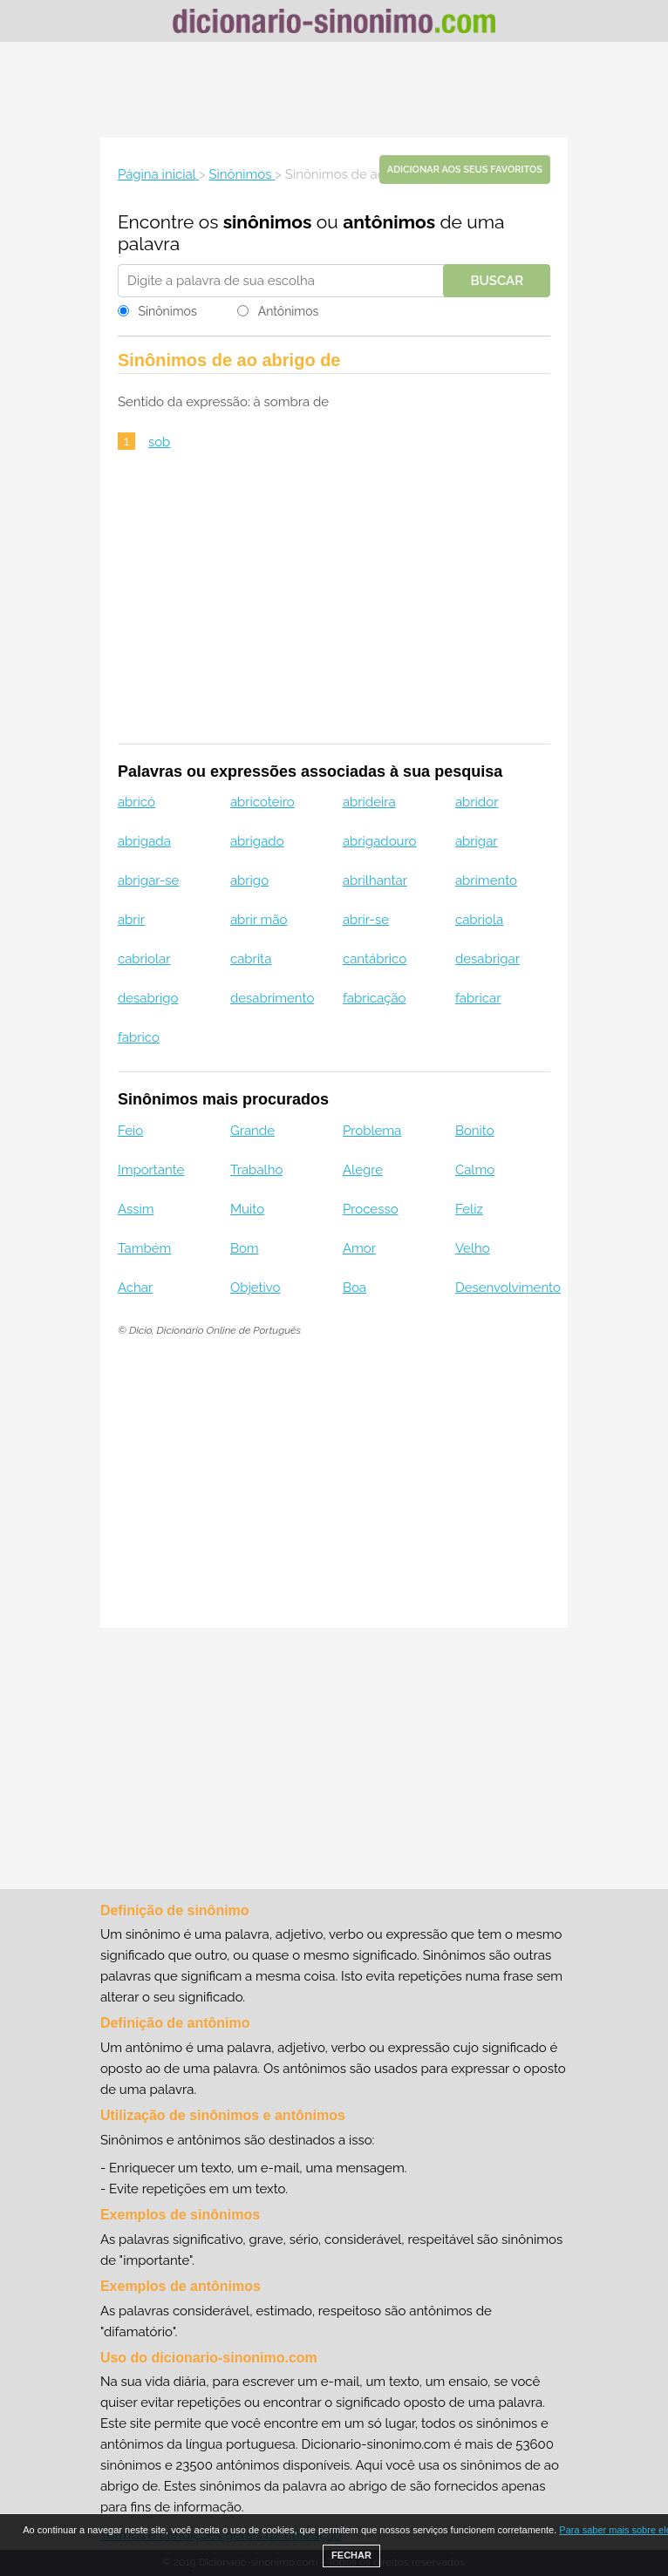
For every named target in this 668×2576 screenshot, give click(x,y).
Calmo (474, 1170)
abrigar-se (149, 880)
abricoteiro (262, 802)
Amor (359, 1248)
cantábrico (374, 959)
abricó (136, 802)
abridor (477, 802)
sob (159, 442)
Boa (354, 1287)
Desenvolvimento (508, 1287)
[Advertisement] (334, 90)
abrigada (144, 841)
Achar (135, 1287)
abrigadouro (380, 841)
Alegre (363, 1170)
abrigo (249, 880)
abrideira (369, 802)
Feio (130, 1130)
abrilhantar (375, 880)
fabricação (374, 998)
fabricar (478, 998)
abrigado (257, 841)
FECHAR (351, 2555)
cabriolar (144, 959)
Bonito (474, 1130)
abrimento (486, 880)
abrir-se (366, 920)
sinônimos (267, 222)
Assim (136, 1209)
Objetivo (255, 1287)
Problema (372, 1130)
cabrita (250, 959)
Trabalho (256, 1170)
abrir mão (259, 920)
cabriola (479, 920)
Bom (244, 1248)
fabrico (139, 1037)
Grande (252, 1130)
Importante (151, 1170)
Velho (472, 1248)
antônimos (389, 222)
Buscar (496, 281)
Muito (247, 1209)
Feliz (469, 1209)
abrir (131, 920)
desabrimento (272, 998)
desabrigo (148, 998)
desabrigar (487, 959)
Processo (371, 1209)
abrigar (476, 841)
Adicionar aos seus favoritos (464, 169)
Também (144, 1248)
